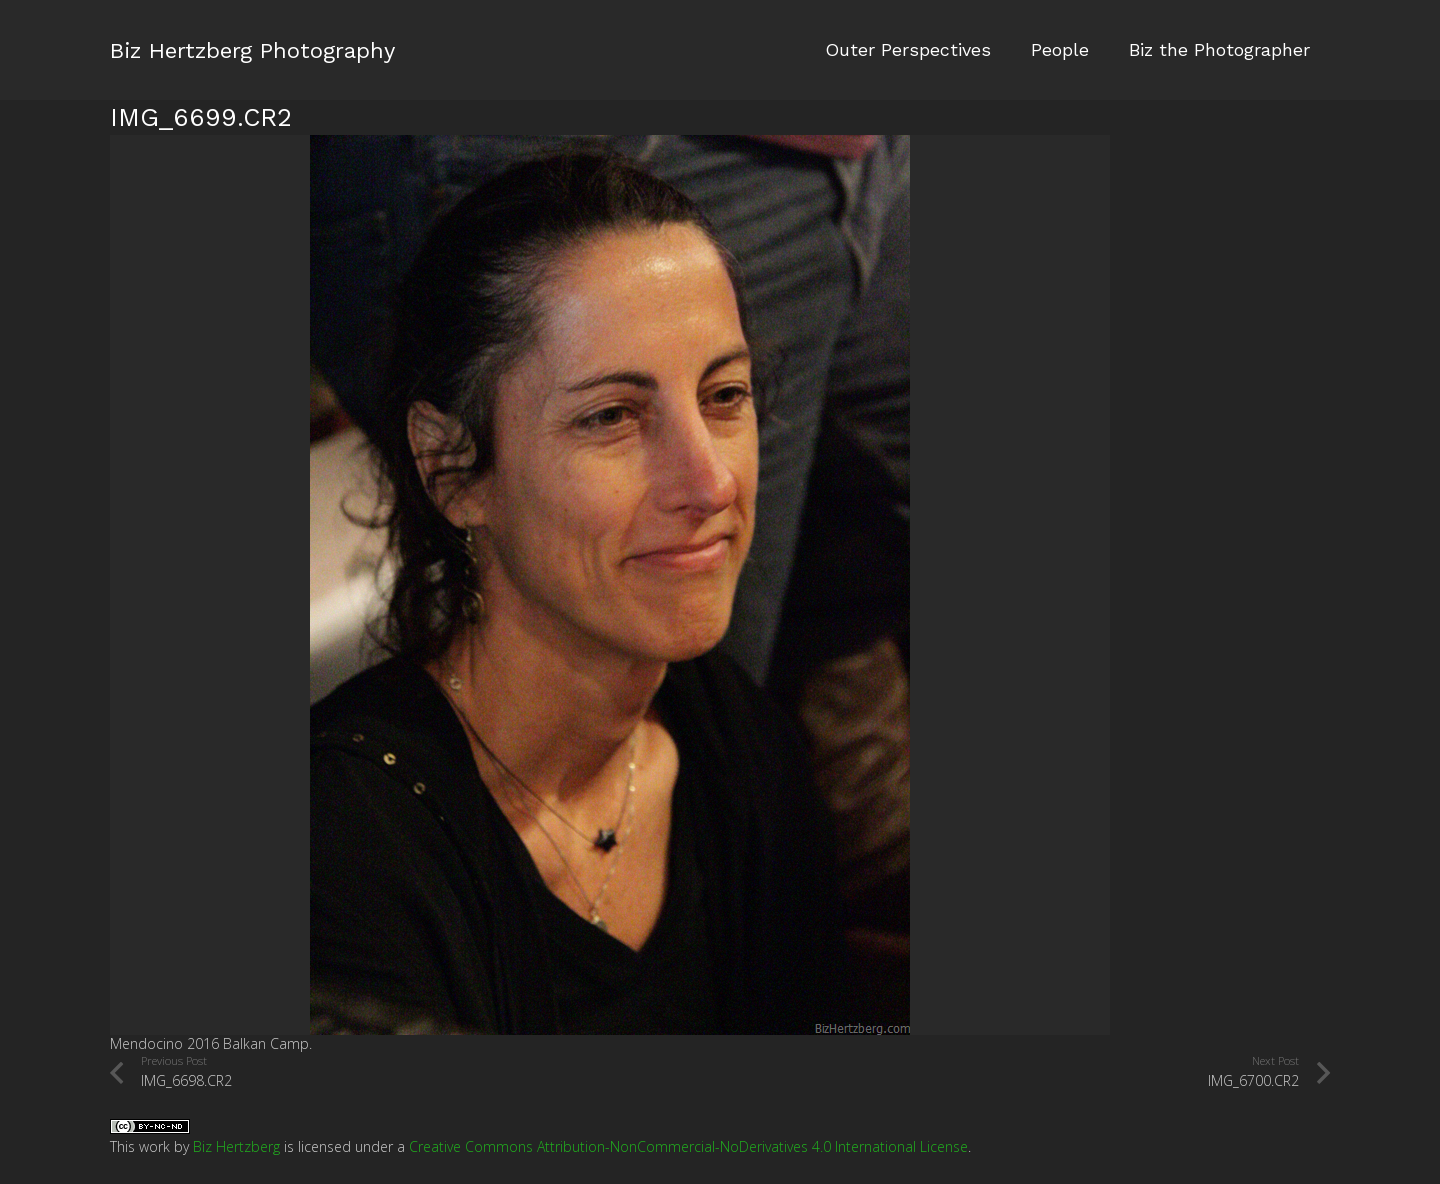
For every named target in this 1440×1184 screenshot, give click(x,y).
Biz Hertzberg (236, 1146)
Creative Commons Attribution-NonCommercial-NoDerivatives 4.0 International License (688, 1146)
